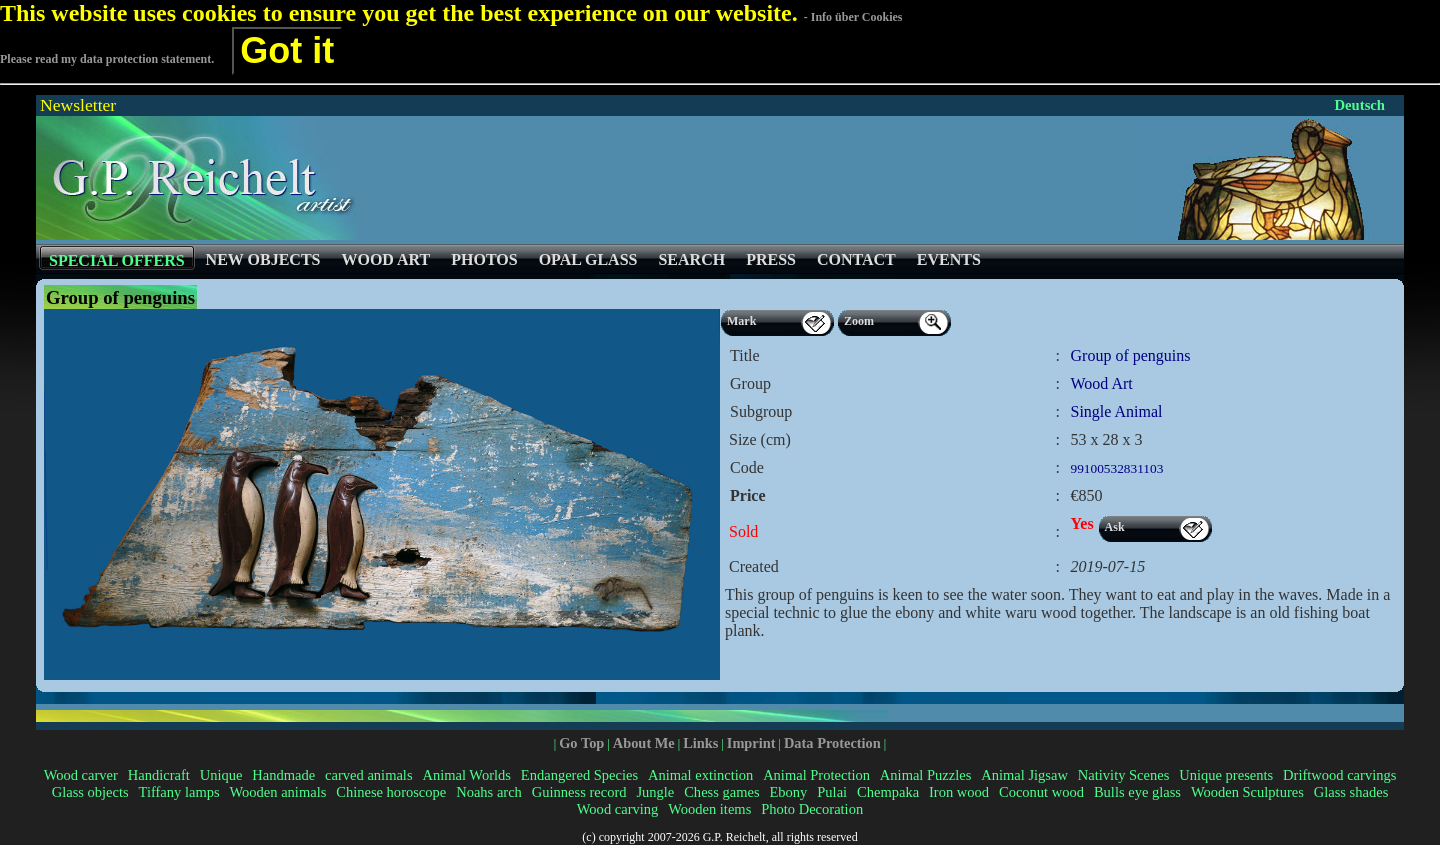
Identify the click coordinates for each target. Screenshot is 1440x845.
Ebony (788, 792)
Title (745, 355)
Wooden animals (278, 792)
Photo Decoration (812, 809)
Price (748, 495)
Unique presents (1226, 775)
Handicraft (159, 775)
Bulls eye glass (1137, 792)
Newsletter (78, 105)
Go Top (581, 743)
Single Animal (1117, 411)
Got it (287, 50)
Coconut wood (1041, 792)
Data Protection (832, 743)
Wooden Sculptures (1247, 792)
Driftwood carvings (1339, 775)
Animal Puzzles (926, 775)
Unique (221, 775)
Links (700, 743)
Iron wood (959, 792)
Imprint (751, 743)
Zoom (859, 321)
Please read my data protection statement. (107, 59)
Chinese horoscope (391, 792)
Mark (741, 321)
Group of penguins (1131, 355)
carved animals (368, 775)
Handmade (283, 775)
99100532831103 (1117, 468)
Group (750, 383)
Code (747, 467)
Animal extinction (700, 775)
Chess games (721, 792)
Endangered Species (579, 775)
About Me (644, 743)
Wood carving (617, 809)
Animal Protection (816, 775)
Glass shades (1351, 792)
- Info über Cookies (853, 17)
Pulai (832, 792)
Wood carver (81, 775)
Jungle (655, 792)
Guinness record (579, 792)
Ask (1115, 527)
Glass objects (90, 792)
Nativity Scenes (1124, 775)
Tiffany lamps (179, 792)
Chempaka (888, 792)
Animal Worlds (466, 775)
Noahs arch (489, 792)
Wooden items (709, 809)
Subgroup (761, 411)
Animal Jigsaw (1024, 775)
